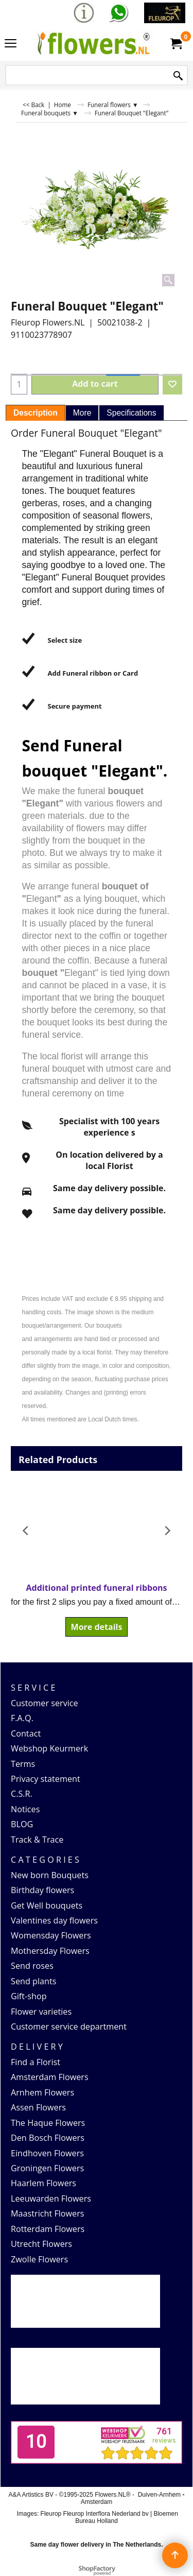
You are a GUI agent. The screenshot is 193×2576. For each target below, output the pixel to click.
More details (96, 1627)
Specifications (131, 412)
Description (35, 412)
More (82, 412)
